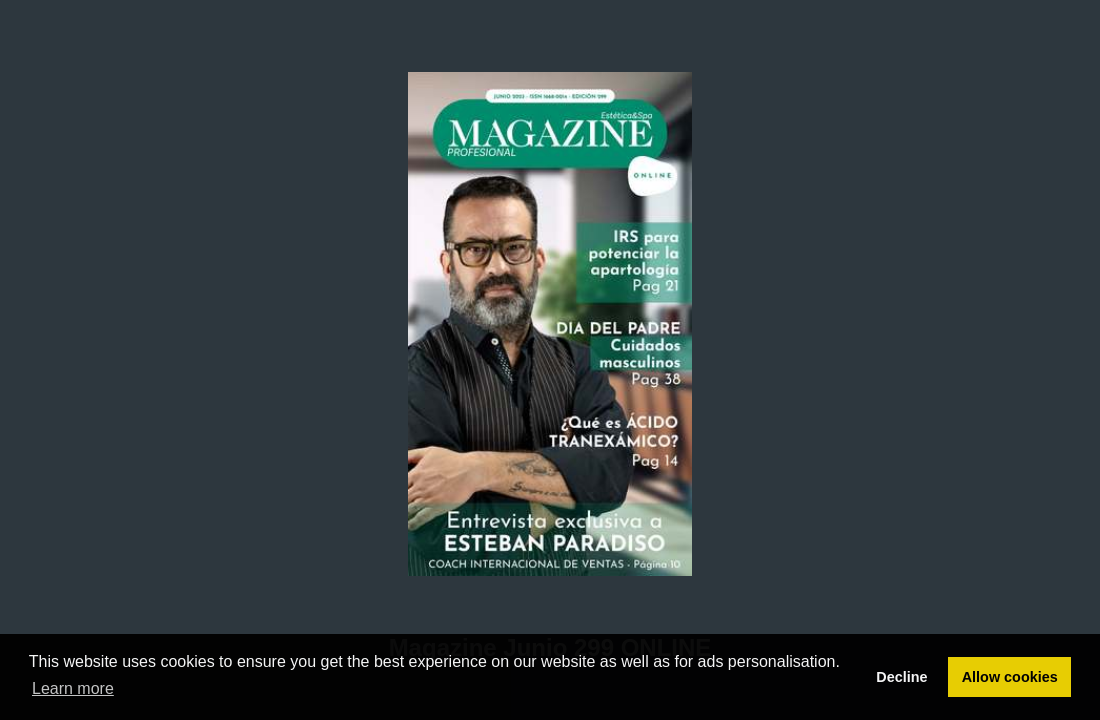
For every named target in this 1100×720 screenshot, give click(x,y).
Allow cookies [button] (1010, 677)
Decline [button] (901, 677)
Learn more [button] (73, 688)
